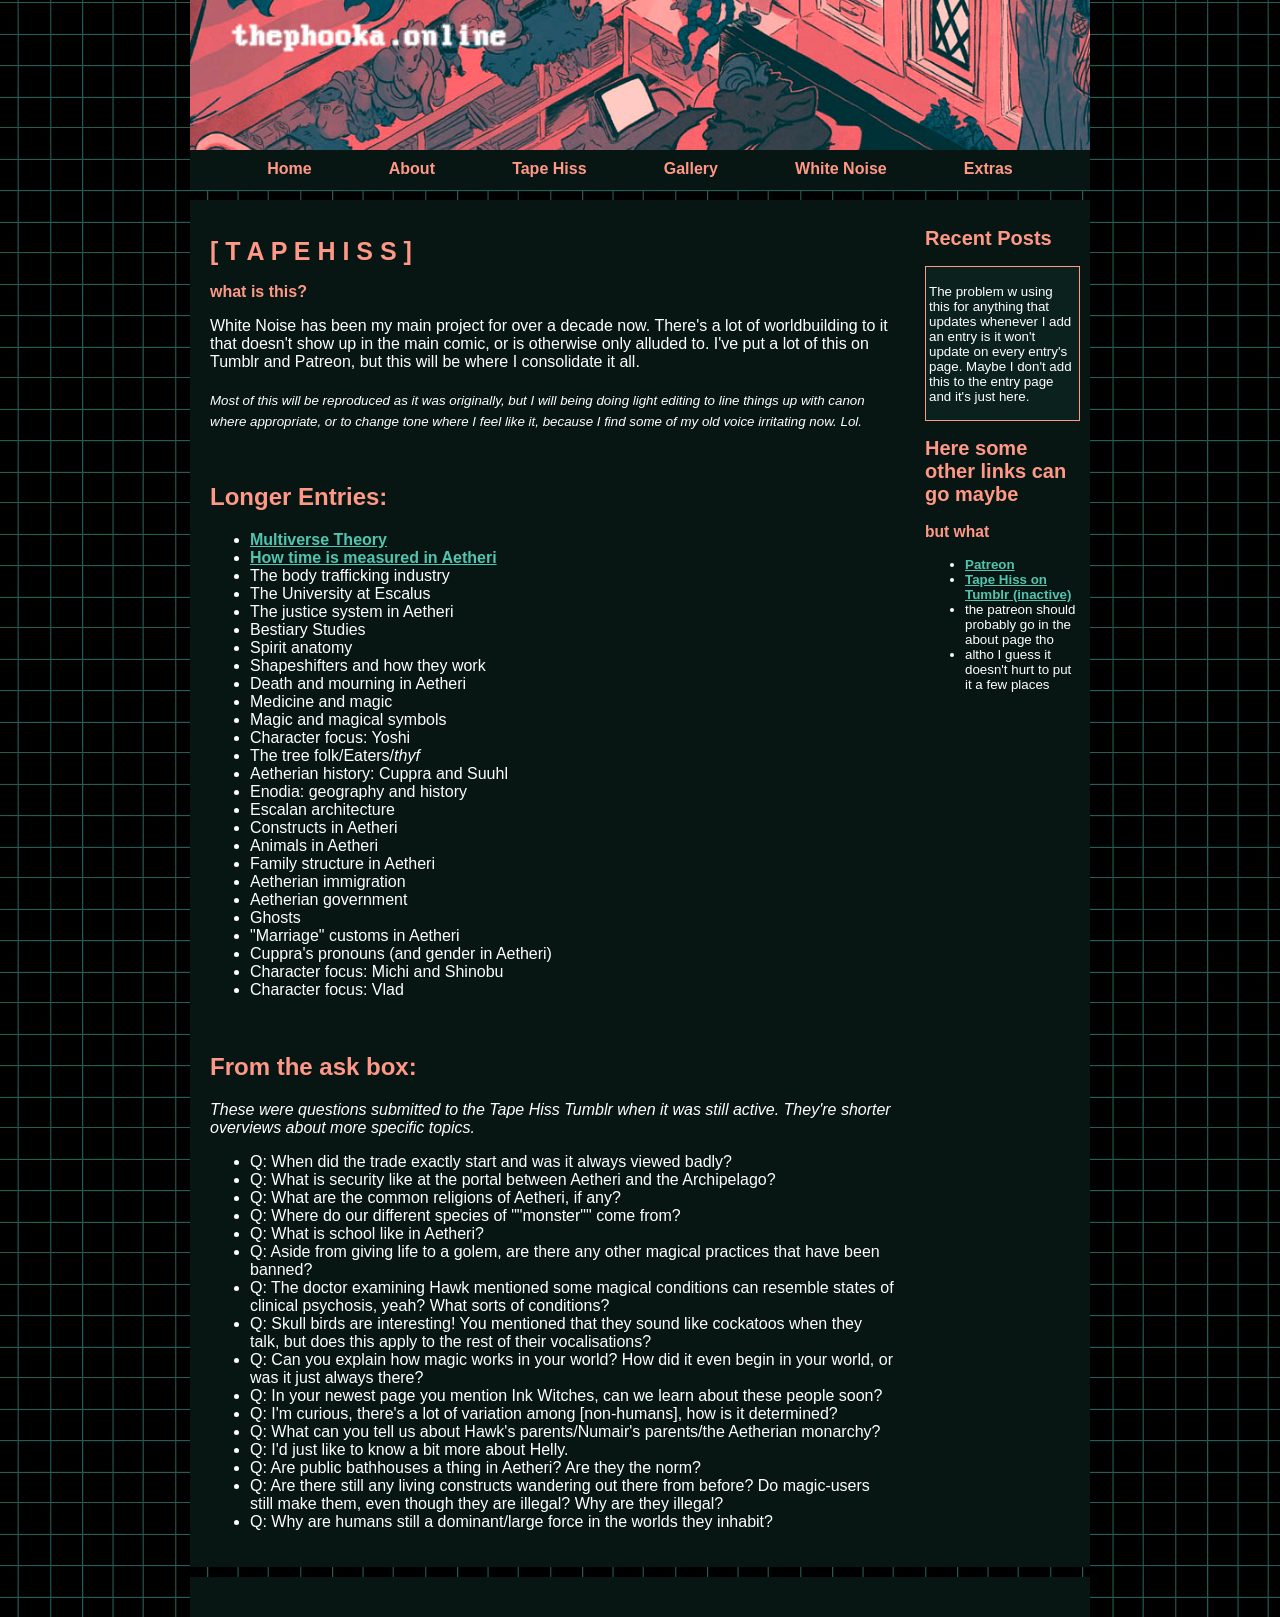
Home (289, 168)
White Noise (841, 168)
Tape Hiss (549, 168)
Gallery (691, 168)
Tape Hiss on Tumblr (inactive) (1018, 587)
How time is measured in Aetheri (373, 557)
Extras (988, 168)
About (412, 168)
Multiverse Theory (318, 539)
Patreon (990, 564)
